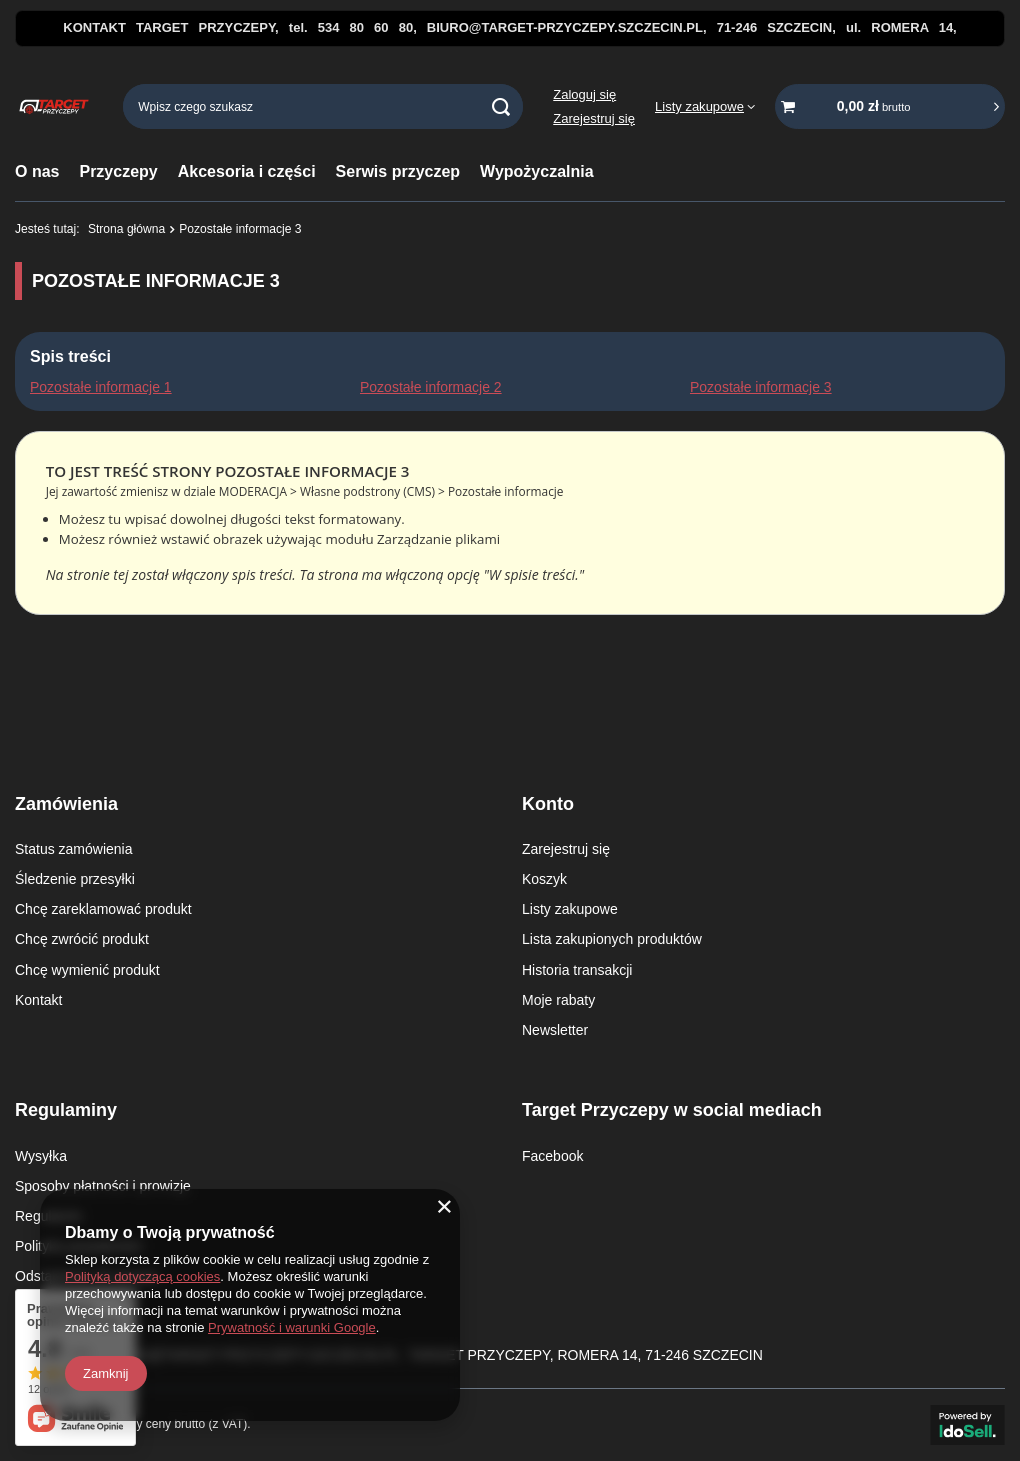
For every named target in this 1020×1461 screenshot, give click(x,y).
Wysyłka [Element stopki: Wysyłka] (41, 1156)
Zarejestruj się (594, 118)
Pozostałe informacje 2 (431, 387)
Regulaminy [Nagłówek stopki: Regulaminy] (66, 1110)
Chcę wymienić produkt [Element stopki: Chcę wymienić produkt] (87, 970)
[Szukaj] (500, 106)
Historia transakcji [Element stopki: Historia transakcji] (577, 970)
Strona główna (126, 229)
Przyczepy (118, 171)
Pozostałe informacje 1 (101, 387)
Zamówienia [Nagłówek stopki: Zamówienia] (66, 804)
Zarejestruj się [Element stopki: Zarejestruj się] (566, 849)
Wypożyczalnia (537, 171)
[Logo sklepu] (54, 107)
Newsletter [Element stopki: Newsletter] (555, 1030)
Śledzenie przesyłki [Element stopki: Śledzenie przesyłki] (75, 879)
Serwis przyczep (398, 171)
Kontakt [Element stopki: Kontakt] (38, 1000)
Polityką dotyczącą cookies (142, 1276)
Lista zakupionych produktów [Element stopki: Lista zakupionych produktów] (612, 939)
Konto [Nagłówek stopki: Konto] (548, 804)
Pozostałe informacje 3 (761, 387)
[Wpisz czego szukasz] (323, 106)
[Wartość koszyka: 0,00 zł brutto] (890, 106)
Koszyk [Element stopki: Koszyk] (544, 879)
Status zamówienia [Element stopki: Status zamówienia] (74, 849)
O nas (37, 171)
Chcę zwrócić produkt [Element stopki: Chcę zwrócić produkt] (82, 939)
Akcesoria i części (247, 171)
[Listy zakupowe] (705, 106)
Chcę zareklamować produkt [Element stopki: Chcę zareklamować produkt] (103, 909)
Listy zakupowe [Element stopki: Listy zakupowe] (570, 909)
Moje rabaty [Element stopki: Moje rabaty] (558, 1000)
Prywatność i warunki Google (292, 1327)
